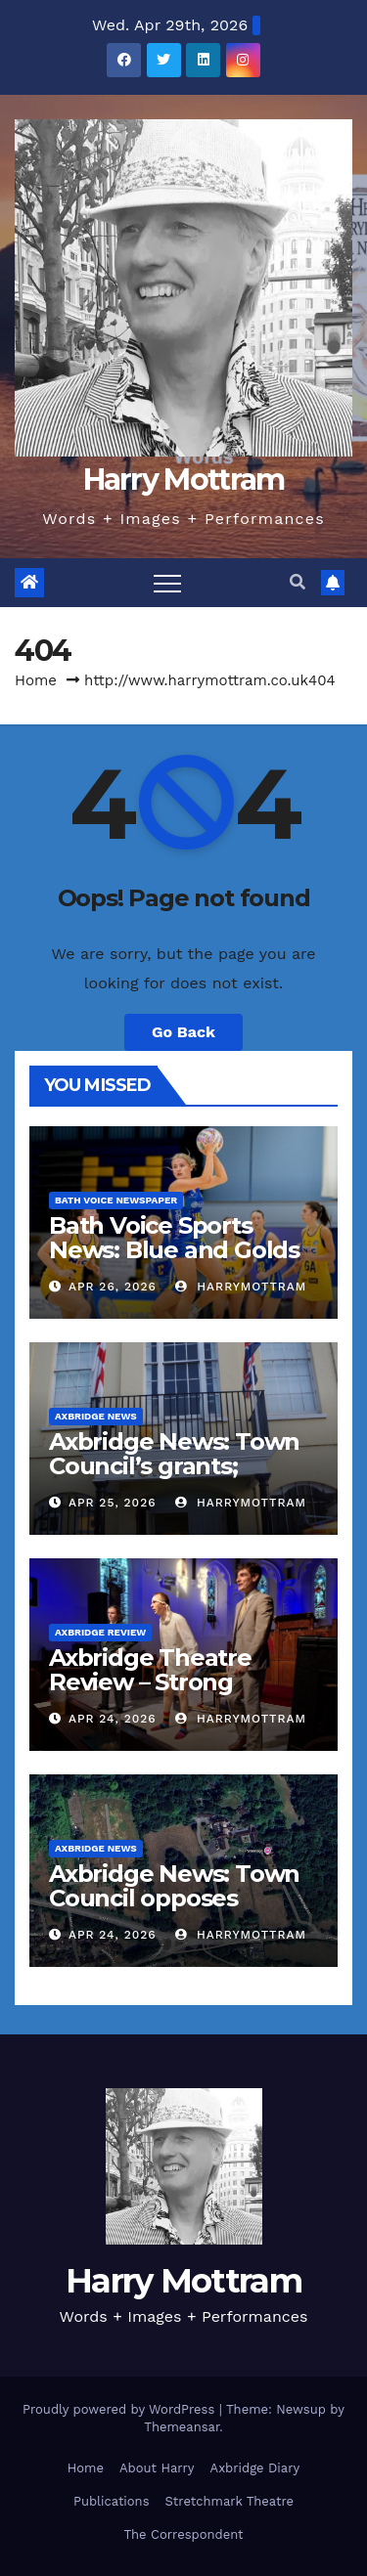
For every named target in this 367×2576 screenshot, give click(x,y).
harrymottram (240, 1286)
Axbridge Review (100, 1632)
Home (36, 680)
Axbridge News (96, 1416)
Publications (111, 2501)
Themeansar (181, 2427)
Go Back (183, 1032)
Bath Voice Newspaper (116, 1200)
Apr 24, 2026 (113, 1718)
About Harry (157, 2468)
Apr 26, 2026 (113, 1286)
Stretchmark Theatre (229, 2501)
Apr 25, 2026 (113, 1502)
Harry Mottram (184, 479)
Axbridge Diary (255, 2468)
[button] (297, 582)
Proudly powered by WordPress (121, 2409)
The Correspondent (183, 2534)
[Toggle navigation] (167, 582)
